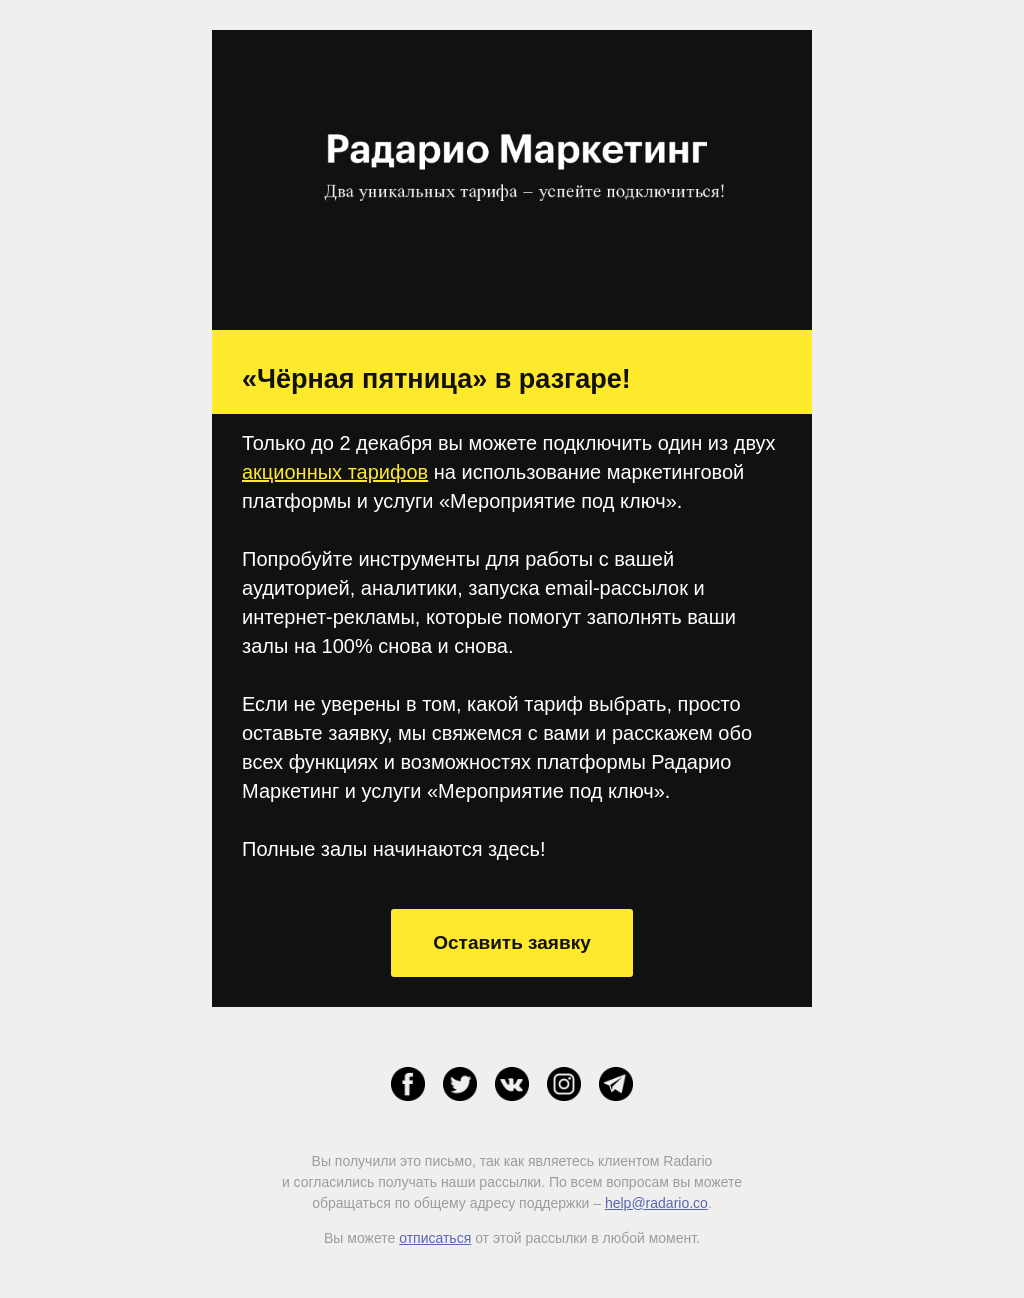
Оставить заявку (511, 942)
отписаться (435, 1238)
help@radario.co (656, 1203)
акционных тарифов (335, 472)
